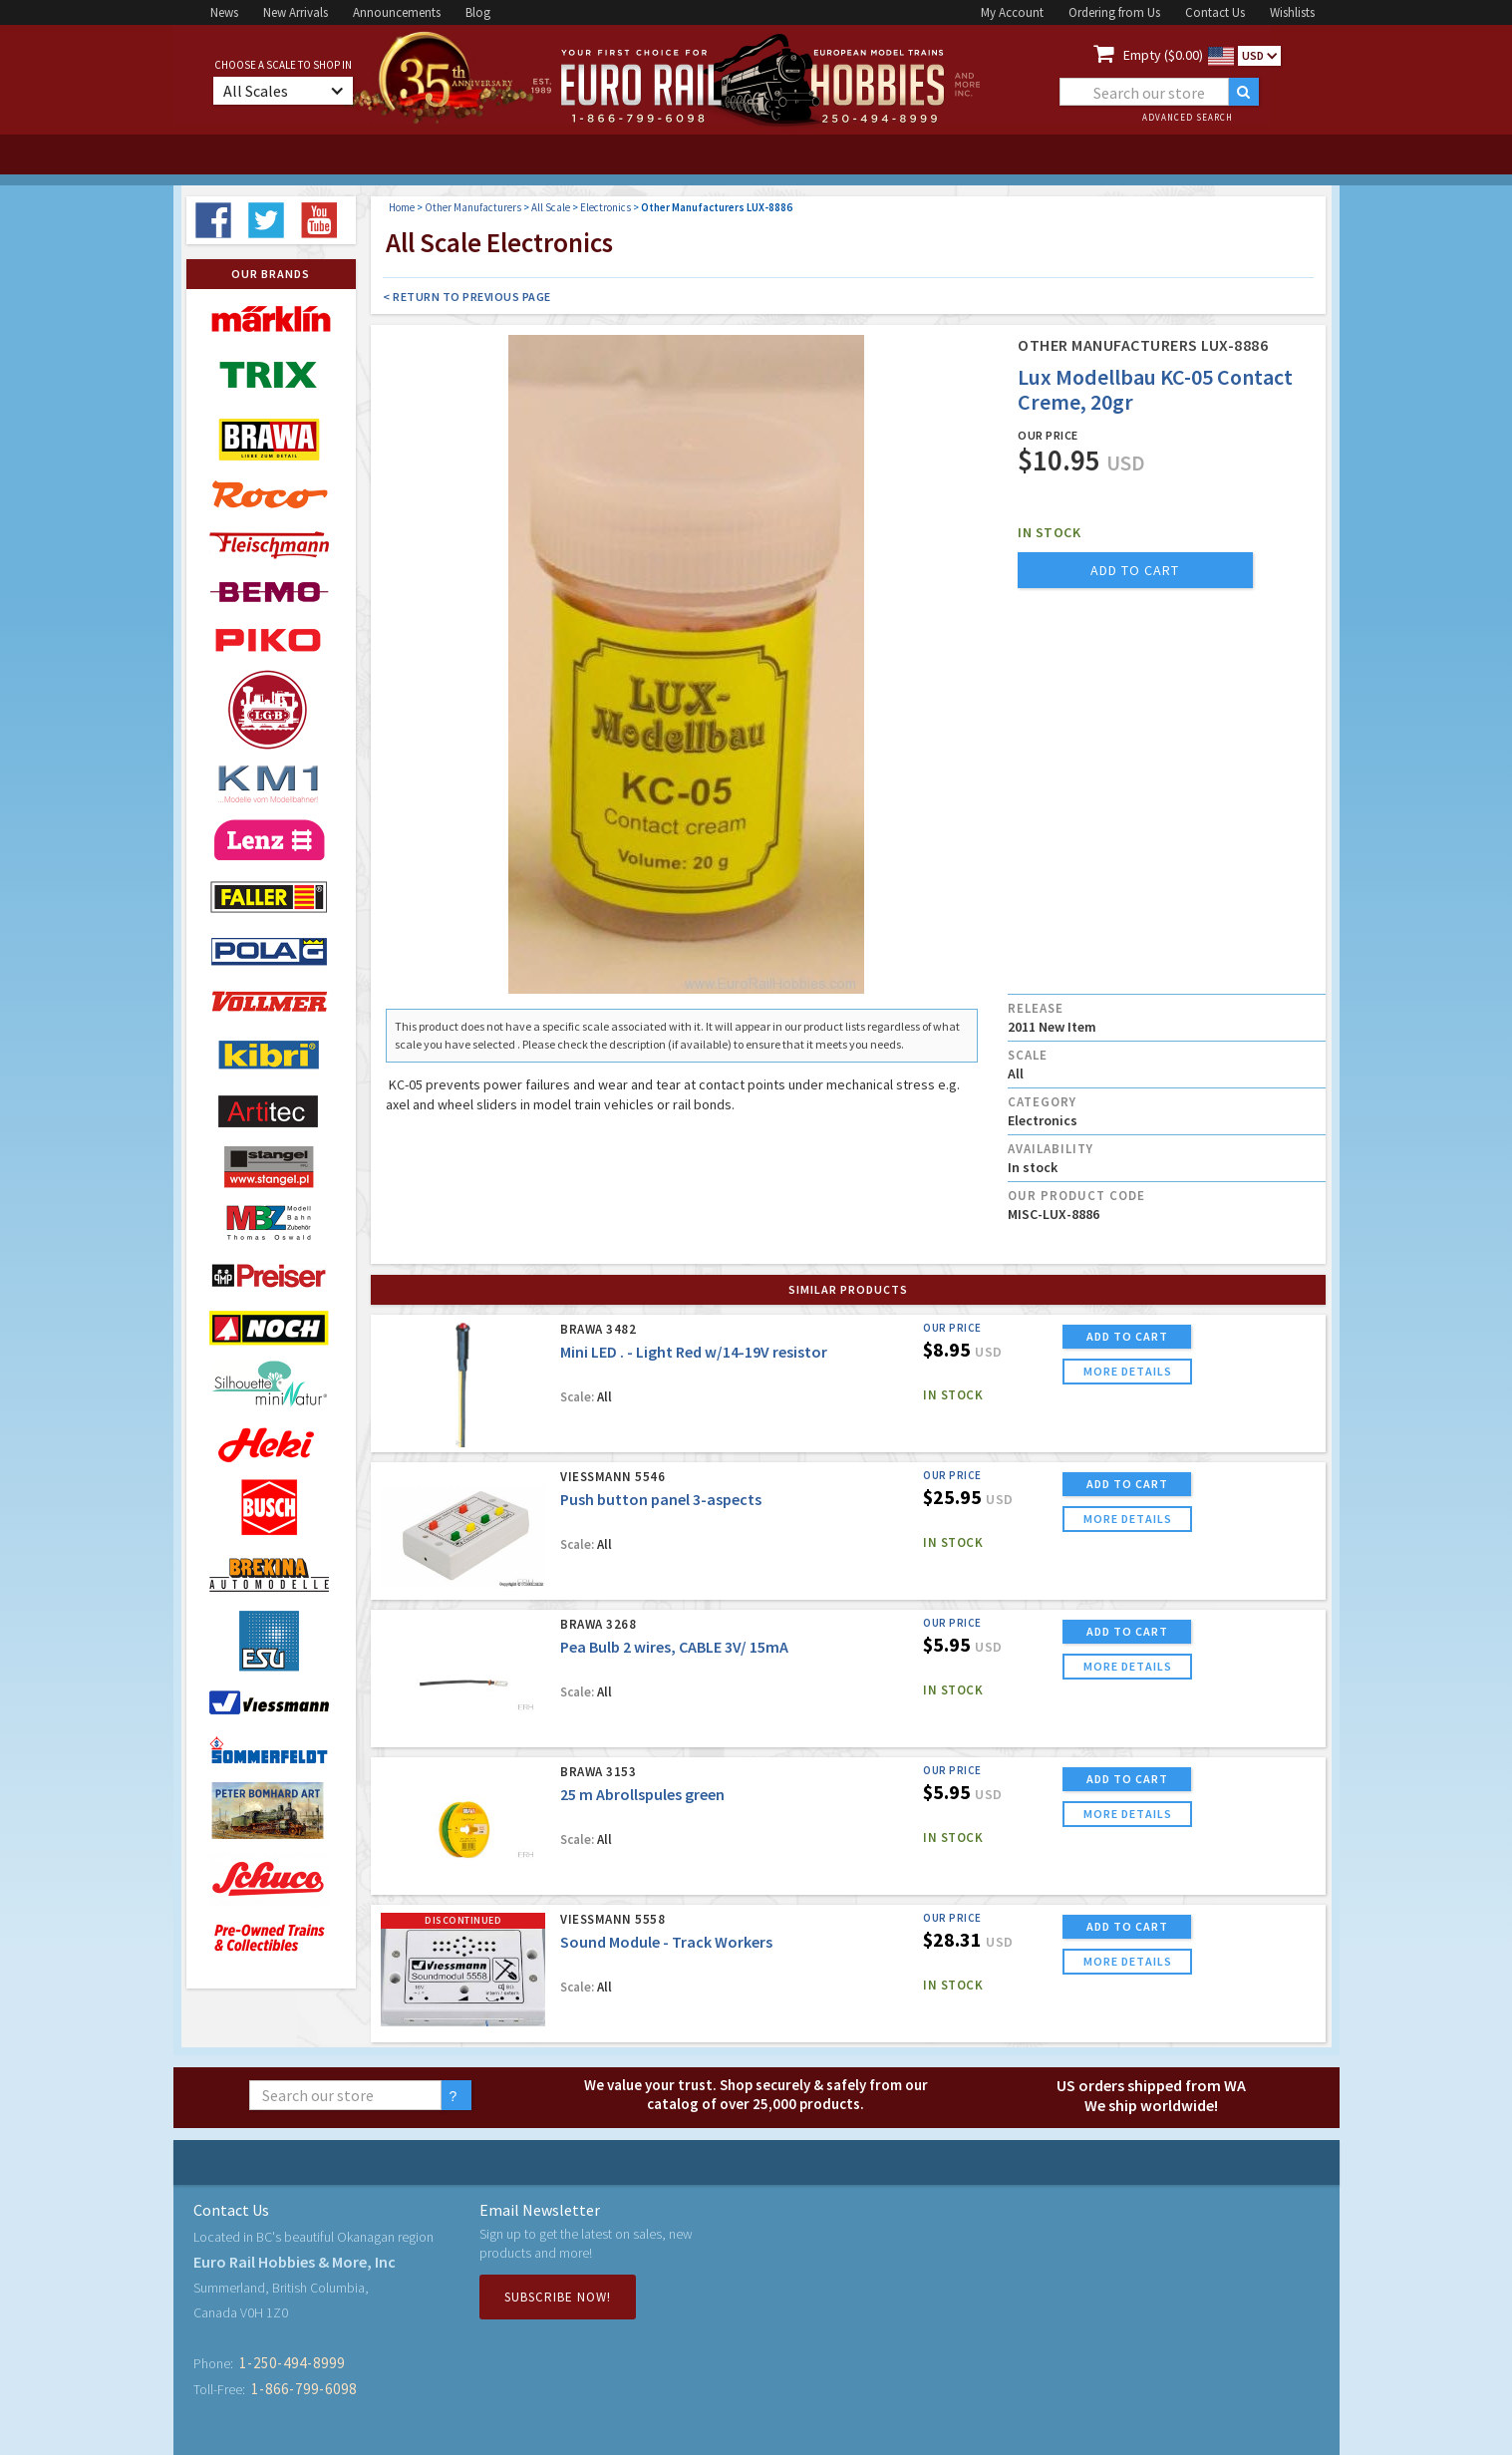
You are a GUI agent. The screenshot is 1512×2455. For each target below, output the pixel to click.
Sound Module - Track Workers (666, 1942)
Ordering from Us (1114, 12)
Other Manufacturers (473, 207)
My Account (1012, 12)
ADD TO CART (1127, 1336)
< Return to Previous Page (467, 296)
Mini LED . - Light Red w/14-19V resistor (693, 1352)
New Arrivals (295, 12)
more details (1127, 1371)
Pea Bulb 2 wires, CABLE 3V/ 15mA (674, 1647)
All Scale (550, 207)
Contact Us (1215, 12)
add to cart (1134, 570)
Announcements (397, 12)
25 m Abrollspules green (642, 1794)
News (224, 12)
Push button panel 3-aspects (660, 1499)
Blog (477, 12)
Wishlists (1292, 12)
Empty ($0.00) (1163, 55)
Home (402, 207)
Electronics (605, 207)
